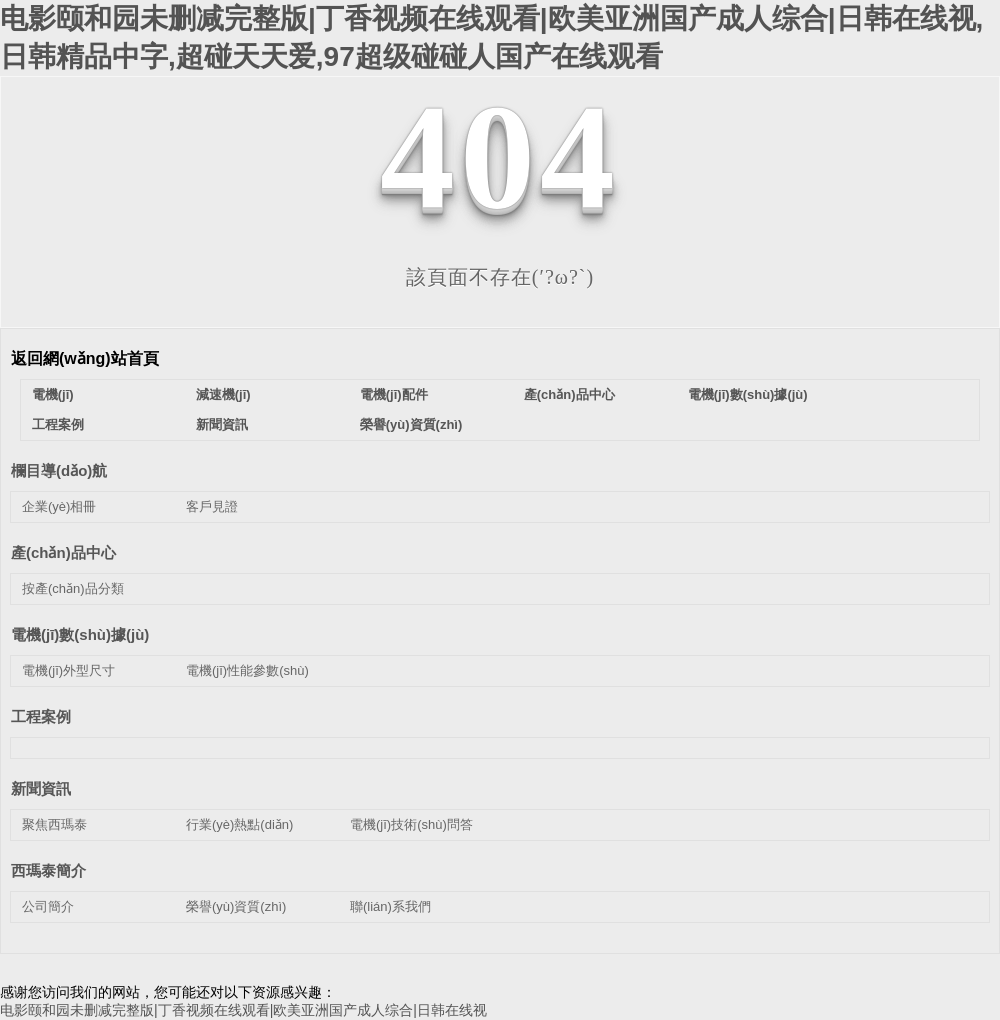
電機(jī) (53, 394)
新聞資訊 (222, 424)
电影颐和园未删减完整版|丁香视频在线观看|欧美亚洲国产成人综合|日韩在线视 (243, 1010)
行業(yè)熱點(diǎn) (239, 824)
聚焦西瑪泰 (54, 824)
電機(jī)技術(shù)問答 (411, 824)
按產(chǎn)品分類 (73, 588)
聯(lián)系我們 (390, 906)
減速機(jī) (223, 394)
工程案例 (58, 424)
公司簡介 (48, 906)
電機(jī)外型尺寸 (68, 670)
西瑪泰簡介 (48, 870)
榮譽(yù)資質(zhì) (411, 424)
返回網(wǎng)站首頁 (85, 358)
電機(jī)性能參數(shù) (247, 670)
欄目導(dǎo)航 (59, 470)
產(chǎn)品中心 (569, 394)
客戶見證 (212, 506)
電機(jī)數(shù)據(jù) (748, 394)
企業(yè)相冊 (59, 506)
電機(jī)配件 (394, 394)
